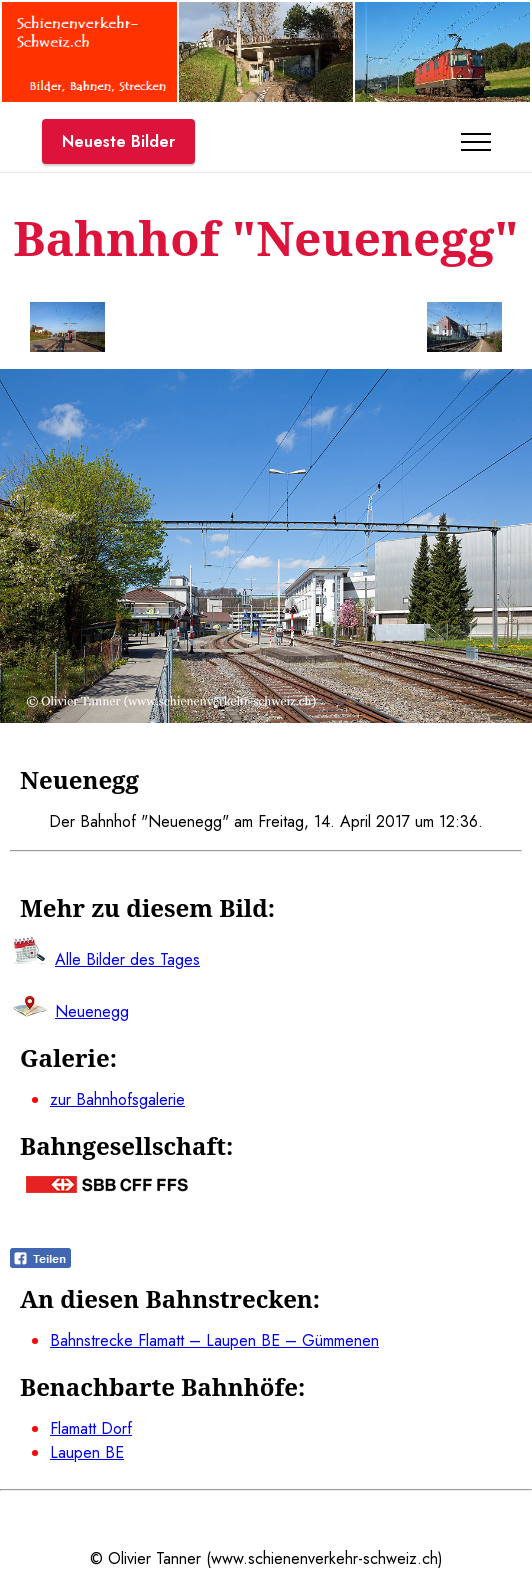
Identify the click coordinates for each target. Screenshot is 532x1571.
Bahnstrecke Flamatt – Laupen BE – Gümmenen (214, 1340)
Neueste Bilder (118, 141)
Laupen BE (87, 1452)
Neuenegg (92, 1011)
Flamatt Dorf (91, 1428)
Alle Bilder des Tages (127, 959)
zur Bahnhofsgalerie (117, 1099)
